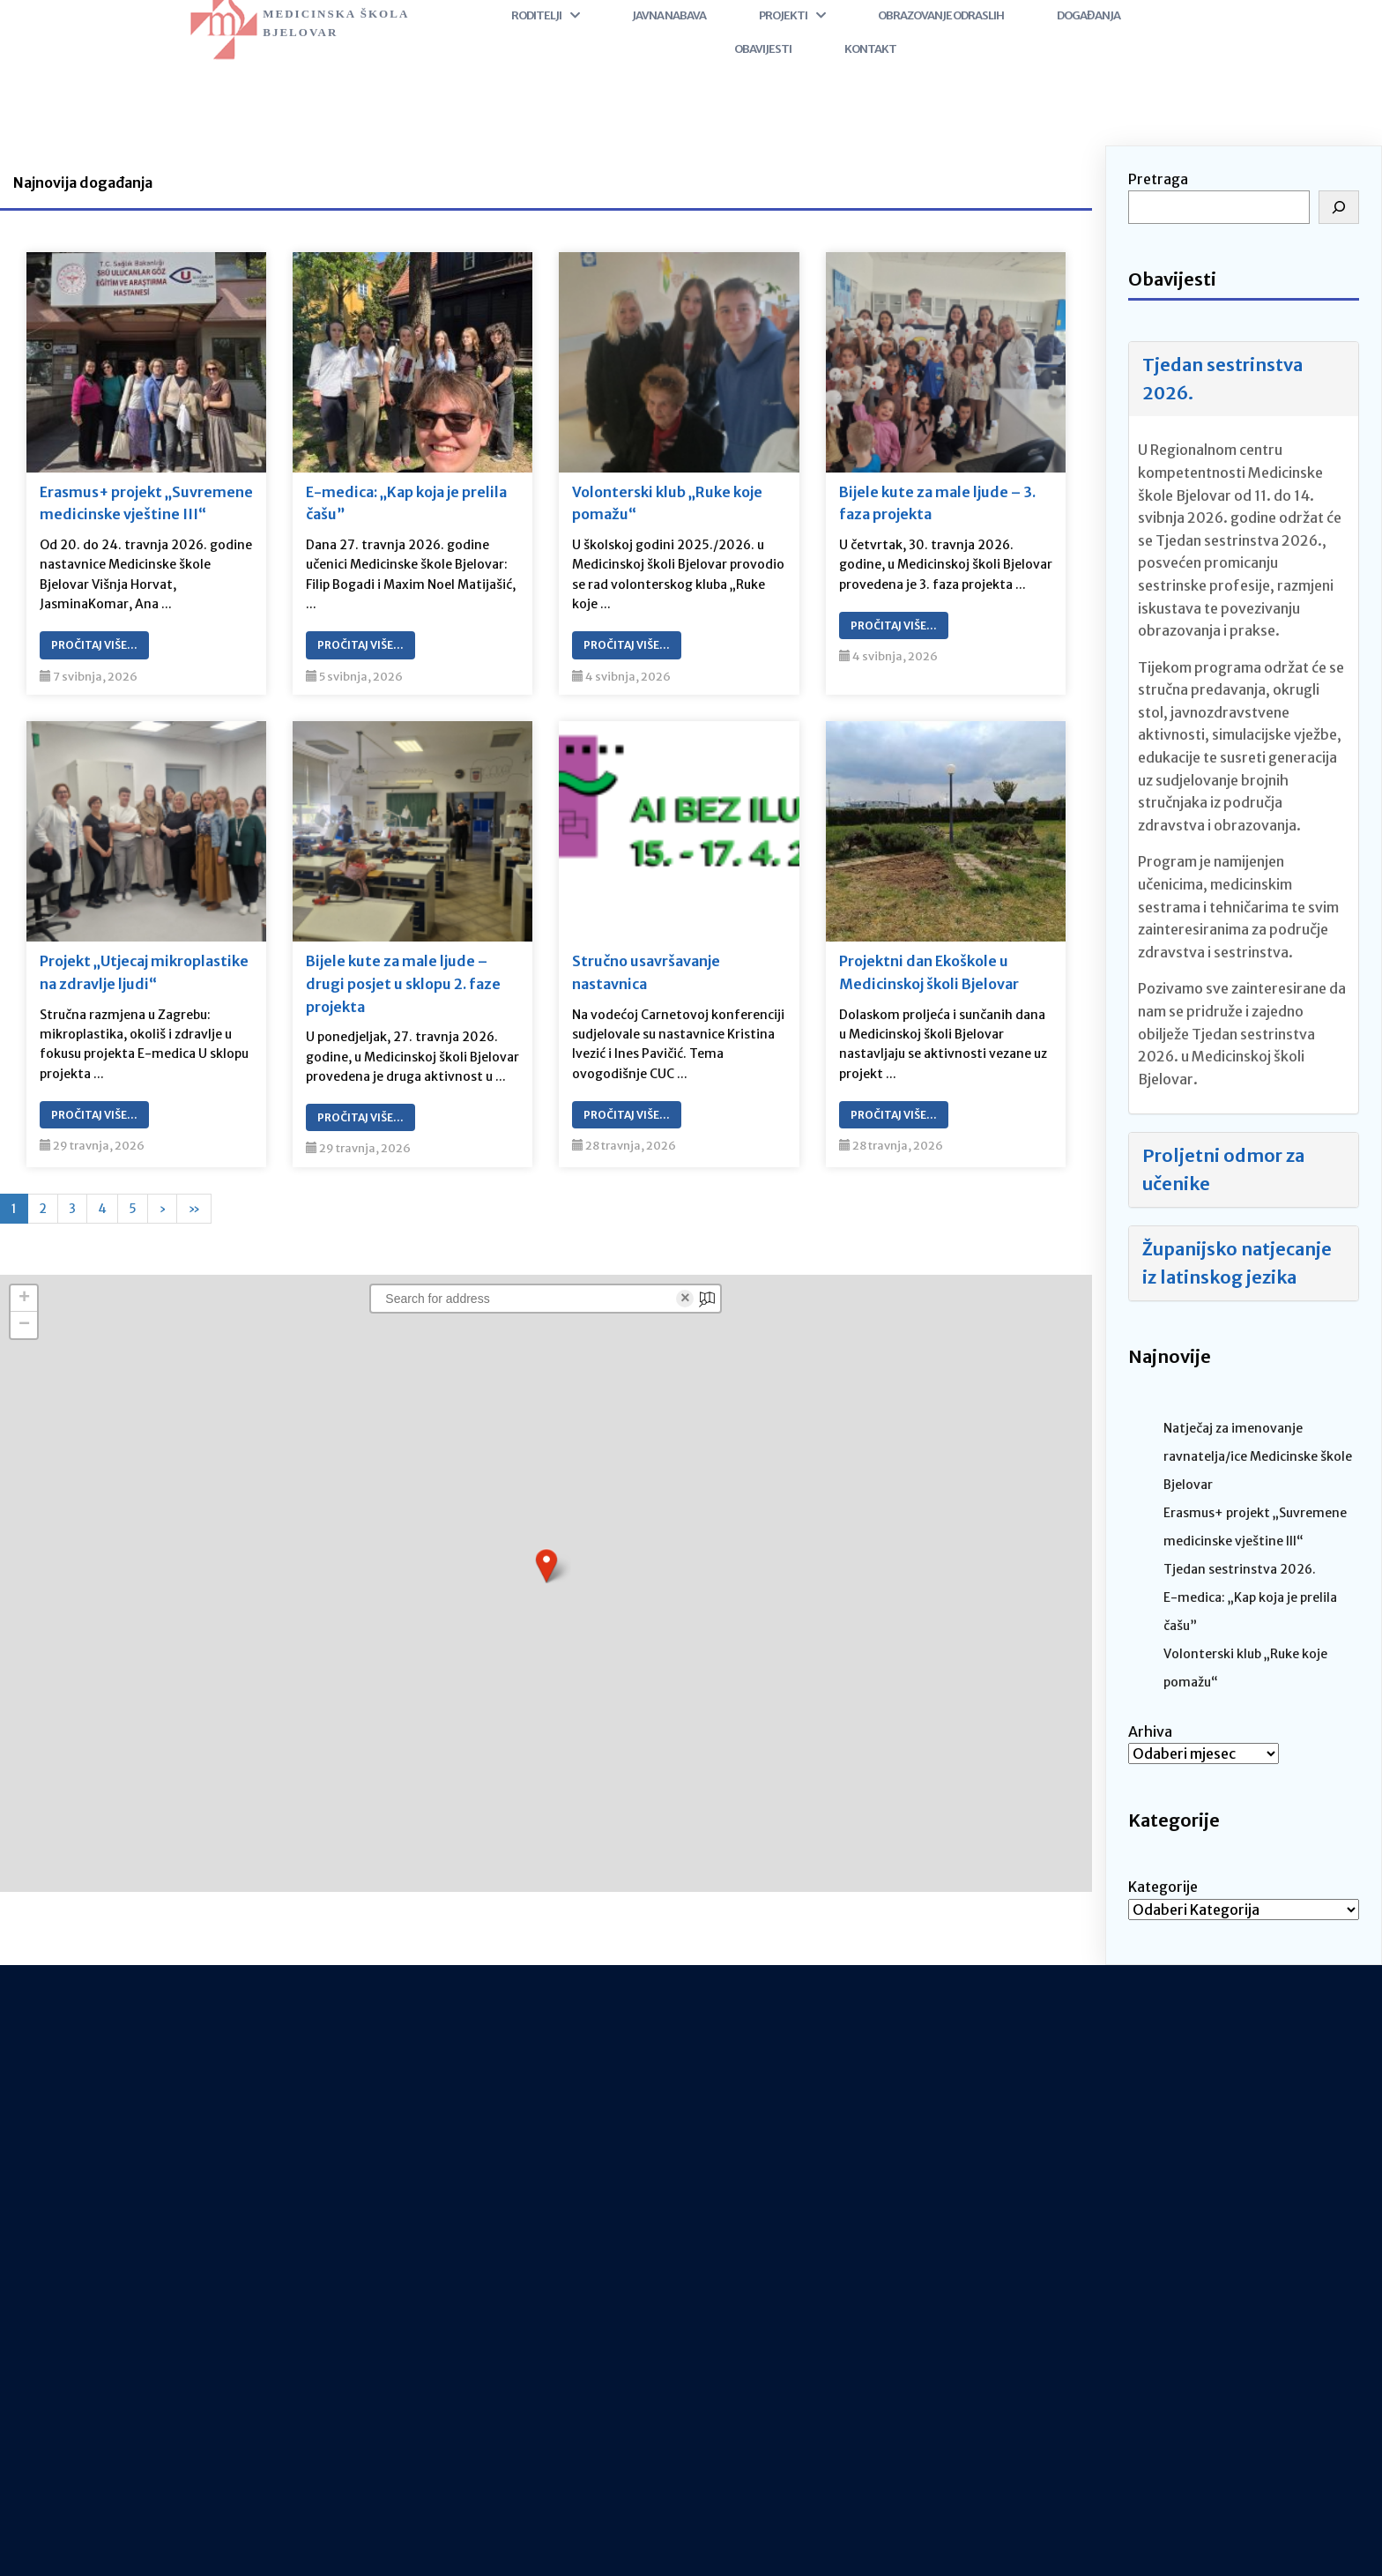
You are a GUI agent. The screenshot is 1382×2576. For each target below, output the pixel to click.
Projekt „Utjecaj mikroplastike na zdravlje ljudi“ (144, 972)
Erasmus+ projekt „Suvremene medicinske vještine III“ (146, 503)
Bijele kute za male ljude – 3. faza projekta (937, 503)
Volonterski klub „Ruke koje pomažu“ (667, 503)
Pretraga (1158, 179)
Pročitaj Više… (94, 644)
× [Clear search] (685, 1298)
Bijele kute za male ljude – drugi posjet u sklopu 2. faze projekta (403, 983)
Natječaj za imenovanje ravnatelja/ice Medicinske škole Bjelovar (1257, 1456)
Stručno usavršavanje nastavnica (646, 972)
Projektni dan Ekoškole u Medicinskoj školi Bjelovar (929, 972)
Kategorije (1163, 1886)
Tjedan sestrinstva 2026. (1222, 379)
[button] (546, 1565)
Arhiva (1150, 1731)
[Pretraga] (1339, 207)
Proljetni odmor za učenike (1223, 1169)
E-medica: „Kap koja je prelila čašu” (406, 503)
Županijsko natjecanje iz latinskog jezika (1237, 1263)
